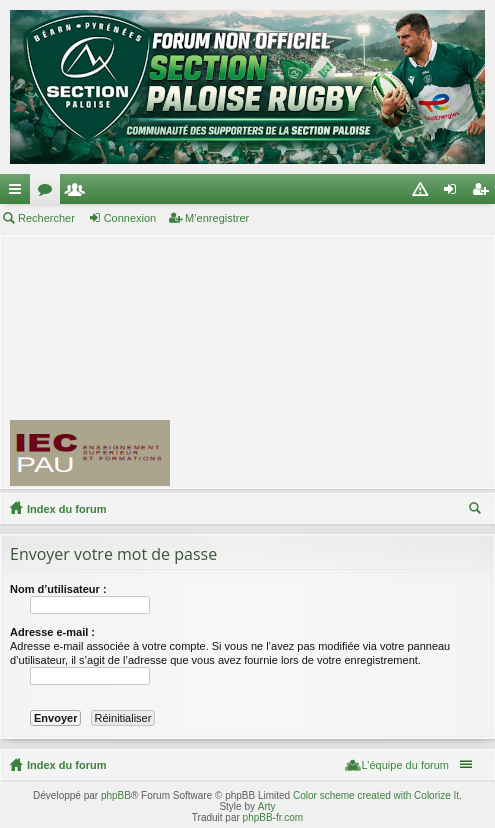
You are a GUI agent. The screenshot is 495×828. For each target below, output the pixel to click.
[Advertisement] (341, 361)
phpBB (116, 795)
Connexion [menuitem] (454, 193)
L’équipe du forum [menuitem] (405, 765)
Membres (79, 193)
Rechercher (46, 218)
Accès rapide (19, 193)
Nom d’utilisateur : (58, 589)
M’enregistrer (217, 218)
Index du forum (66, 509)
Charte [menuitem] (424, 193)
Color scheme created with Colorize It (376, 795)
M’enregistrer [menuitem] (484, 193)
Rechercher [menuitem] (477, 511)
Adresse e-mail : (52, 632)
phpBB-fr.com (273, 817)
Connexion (130, 218)
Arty (267, 806)
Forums (49, 193)
